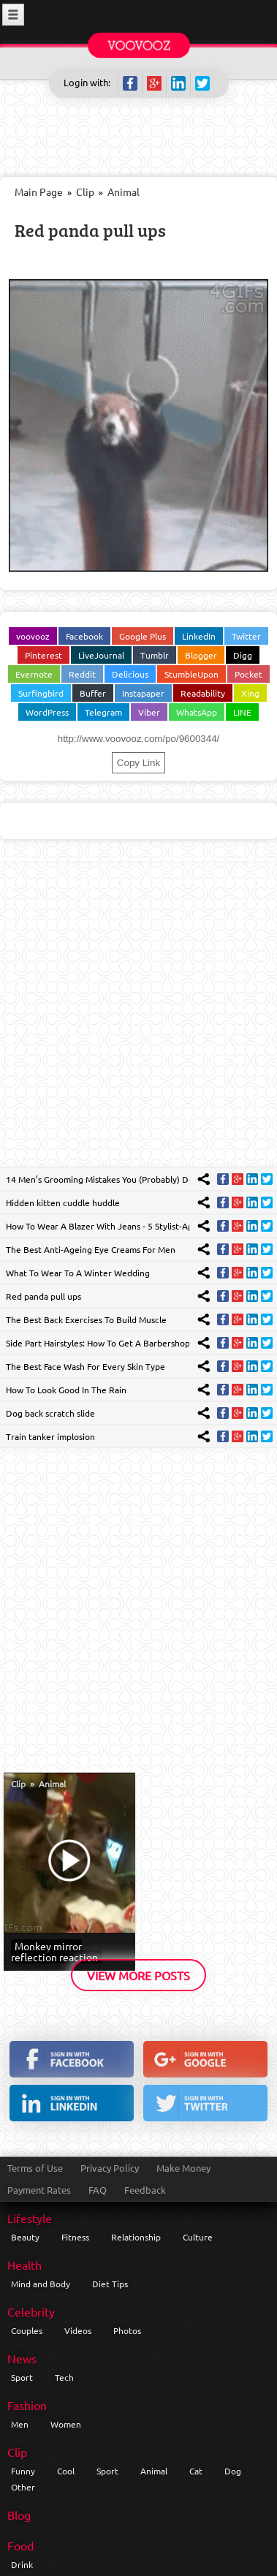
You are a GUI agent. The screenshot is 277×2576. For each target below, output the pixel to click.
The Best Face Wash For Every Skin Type (85, 1366)
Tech (64, 2377)
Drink (22, 2564)
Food (20, 2545)
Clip (85, 191)
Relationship (136, 2237)
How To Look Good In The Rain (66, 1389)
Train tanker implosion (50, 1436)
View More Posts (138, 1975)
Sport (22, 2377)
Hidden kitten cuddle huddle (63, 1202)
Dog (232, 2471)
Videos (77, 2330)
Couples (26, 2330)
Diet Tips (110, 2283)
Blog (19, 2514)
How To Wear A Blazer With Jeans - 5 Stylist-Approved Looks (126, 1226)
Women (65, 2424)
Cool (66, 2471)
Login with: (87, 82)
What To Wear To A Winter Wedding (78, 1272)
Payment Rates (39, 2189)
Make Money (183, 2168)
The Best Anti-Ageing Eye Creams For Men (90, 1249)
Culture (198, 2237)
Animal (123, 191)
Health (24, 2264)
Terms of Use (35, 2168)
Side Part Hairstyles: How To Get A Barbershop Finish (110, 1343)
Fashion (27, 2405)
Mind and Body (40, 2283)
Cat (195, 2471)
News (22, 2358)
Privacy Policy (109, 2168)
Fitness (75, 2237)
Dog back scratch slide (50, 1413)
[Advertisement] (138, 1014)
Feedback (145, 2189)
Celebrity (31, 2311)
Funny (23, 2471)
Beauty (25, 2237)
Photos (127, 2330)
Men (20, 2424)
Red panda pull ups (90, 230)
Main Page (39, 191)
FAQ (97, 2189)
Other (23, 2487)
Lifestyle (29, 2218)
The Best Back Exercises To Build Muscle (86, 1319)
